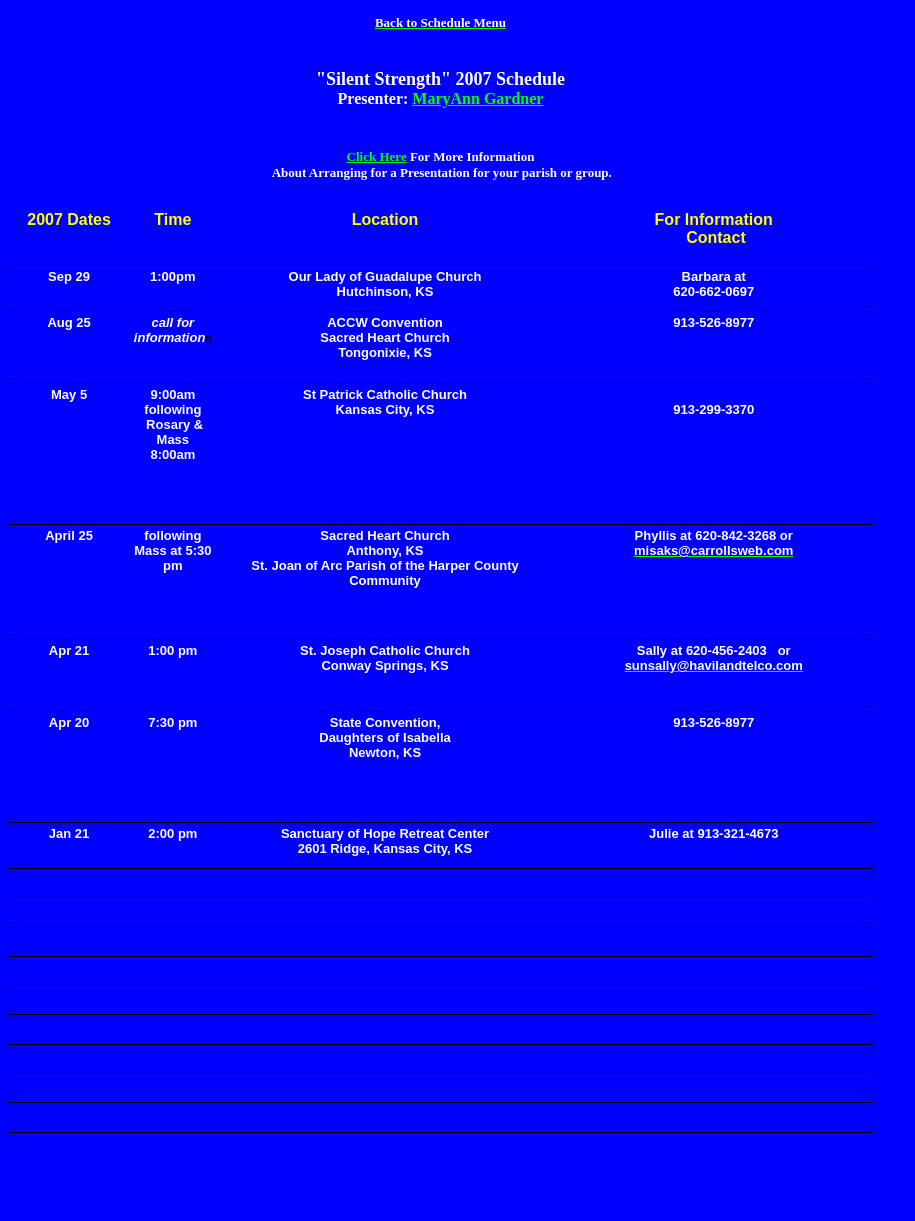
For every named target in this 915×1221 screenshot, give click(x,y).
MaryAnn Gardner (477, 98)
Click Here (377, 156)
